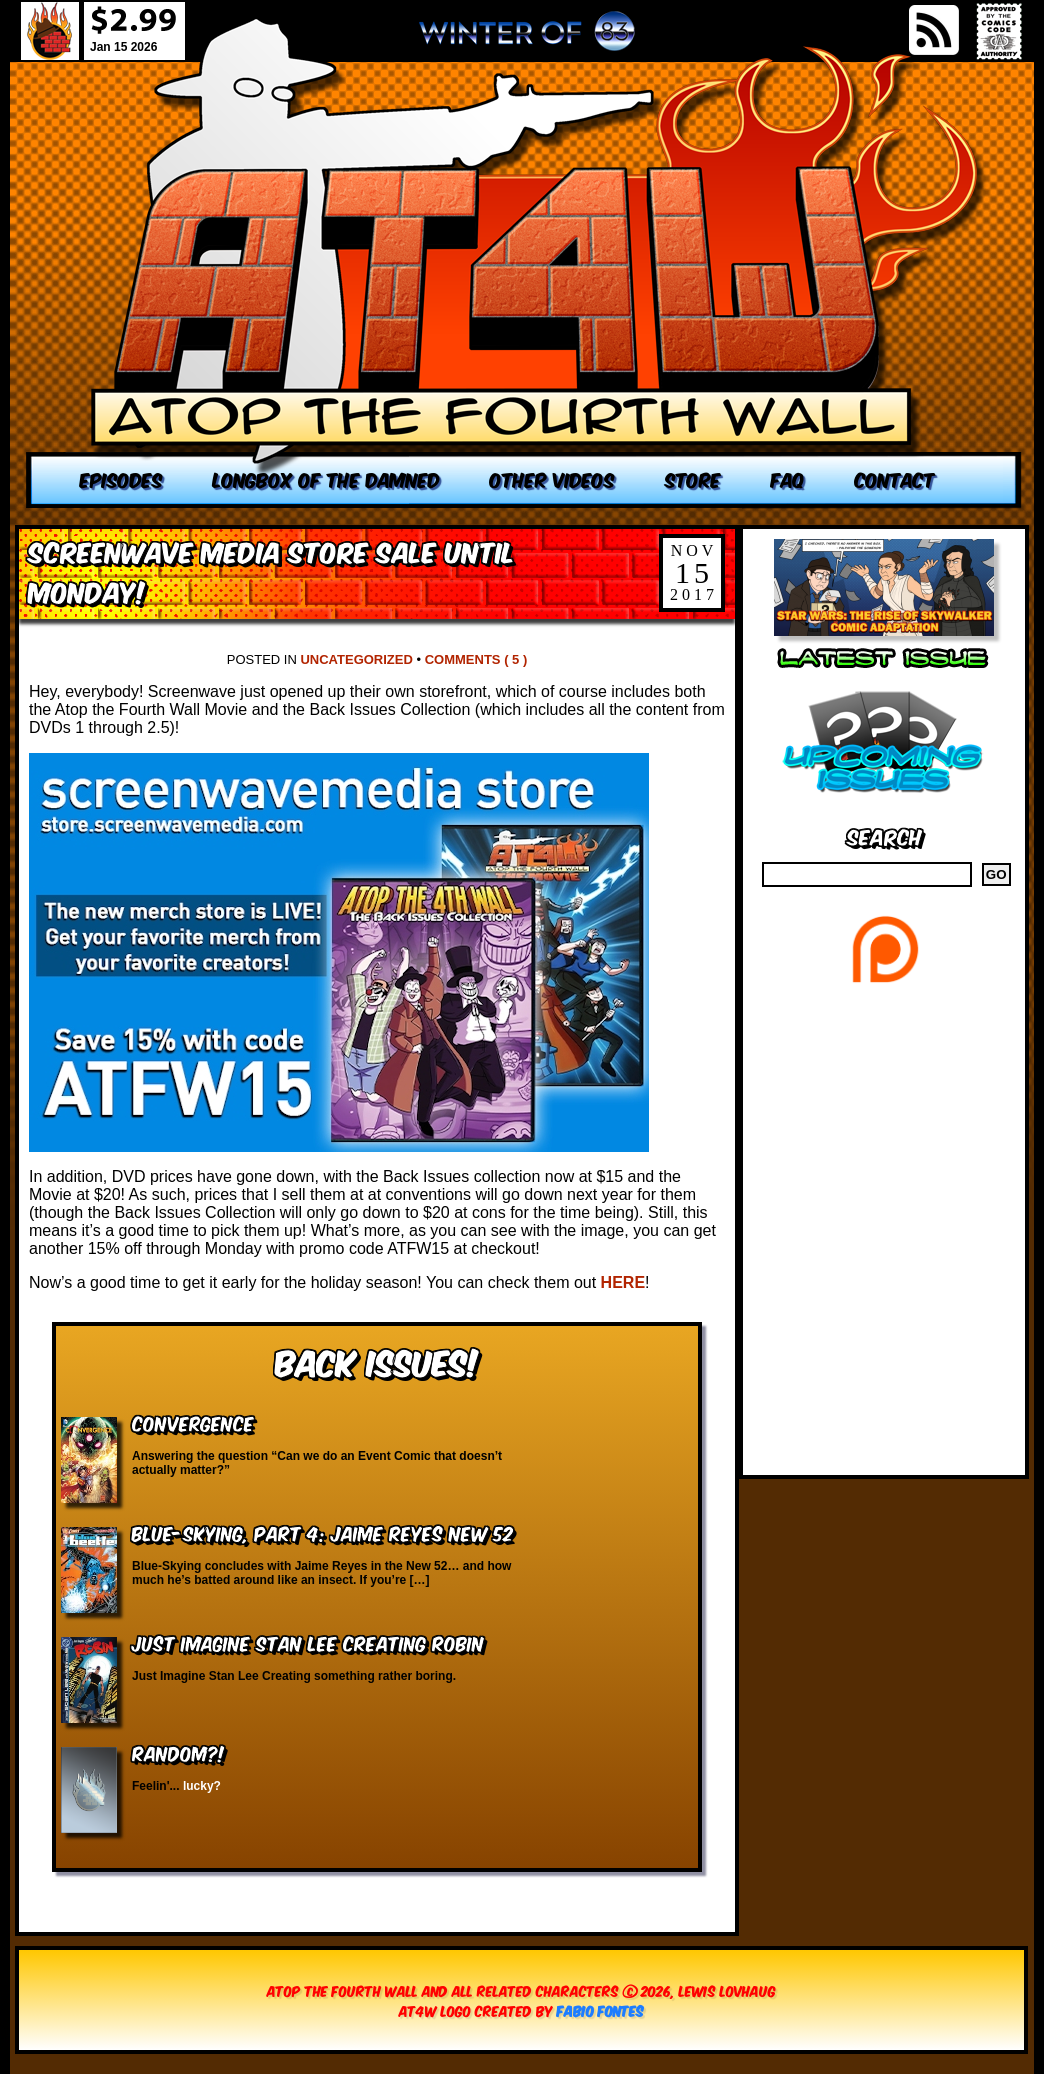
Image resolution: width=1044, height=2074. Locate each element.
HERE (623, 1282)
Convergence (193, 1422)
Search (884, 835)
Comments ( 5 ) (476, 659)
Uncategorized (356, 659)
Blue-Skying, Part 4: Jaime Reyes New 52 (322, 1532)
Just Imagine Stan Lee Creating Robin (308, 1642)
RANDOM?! (178, 1752)
